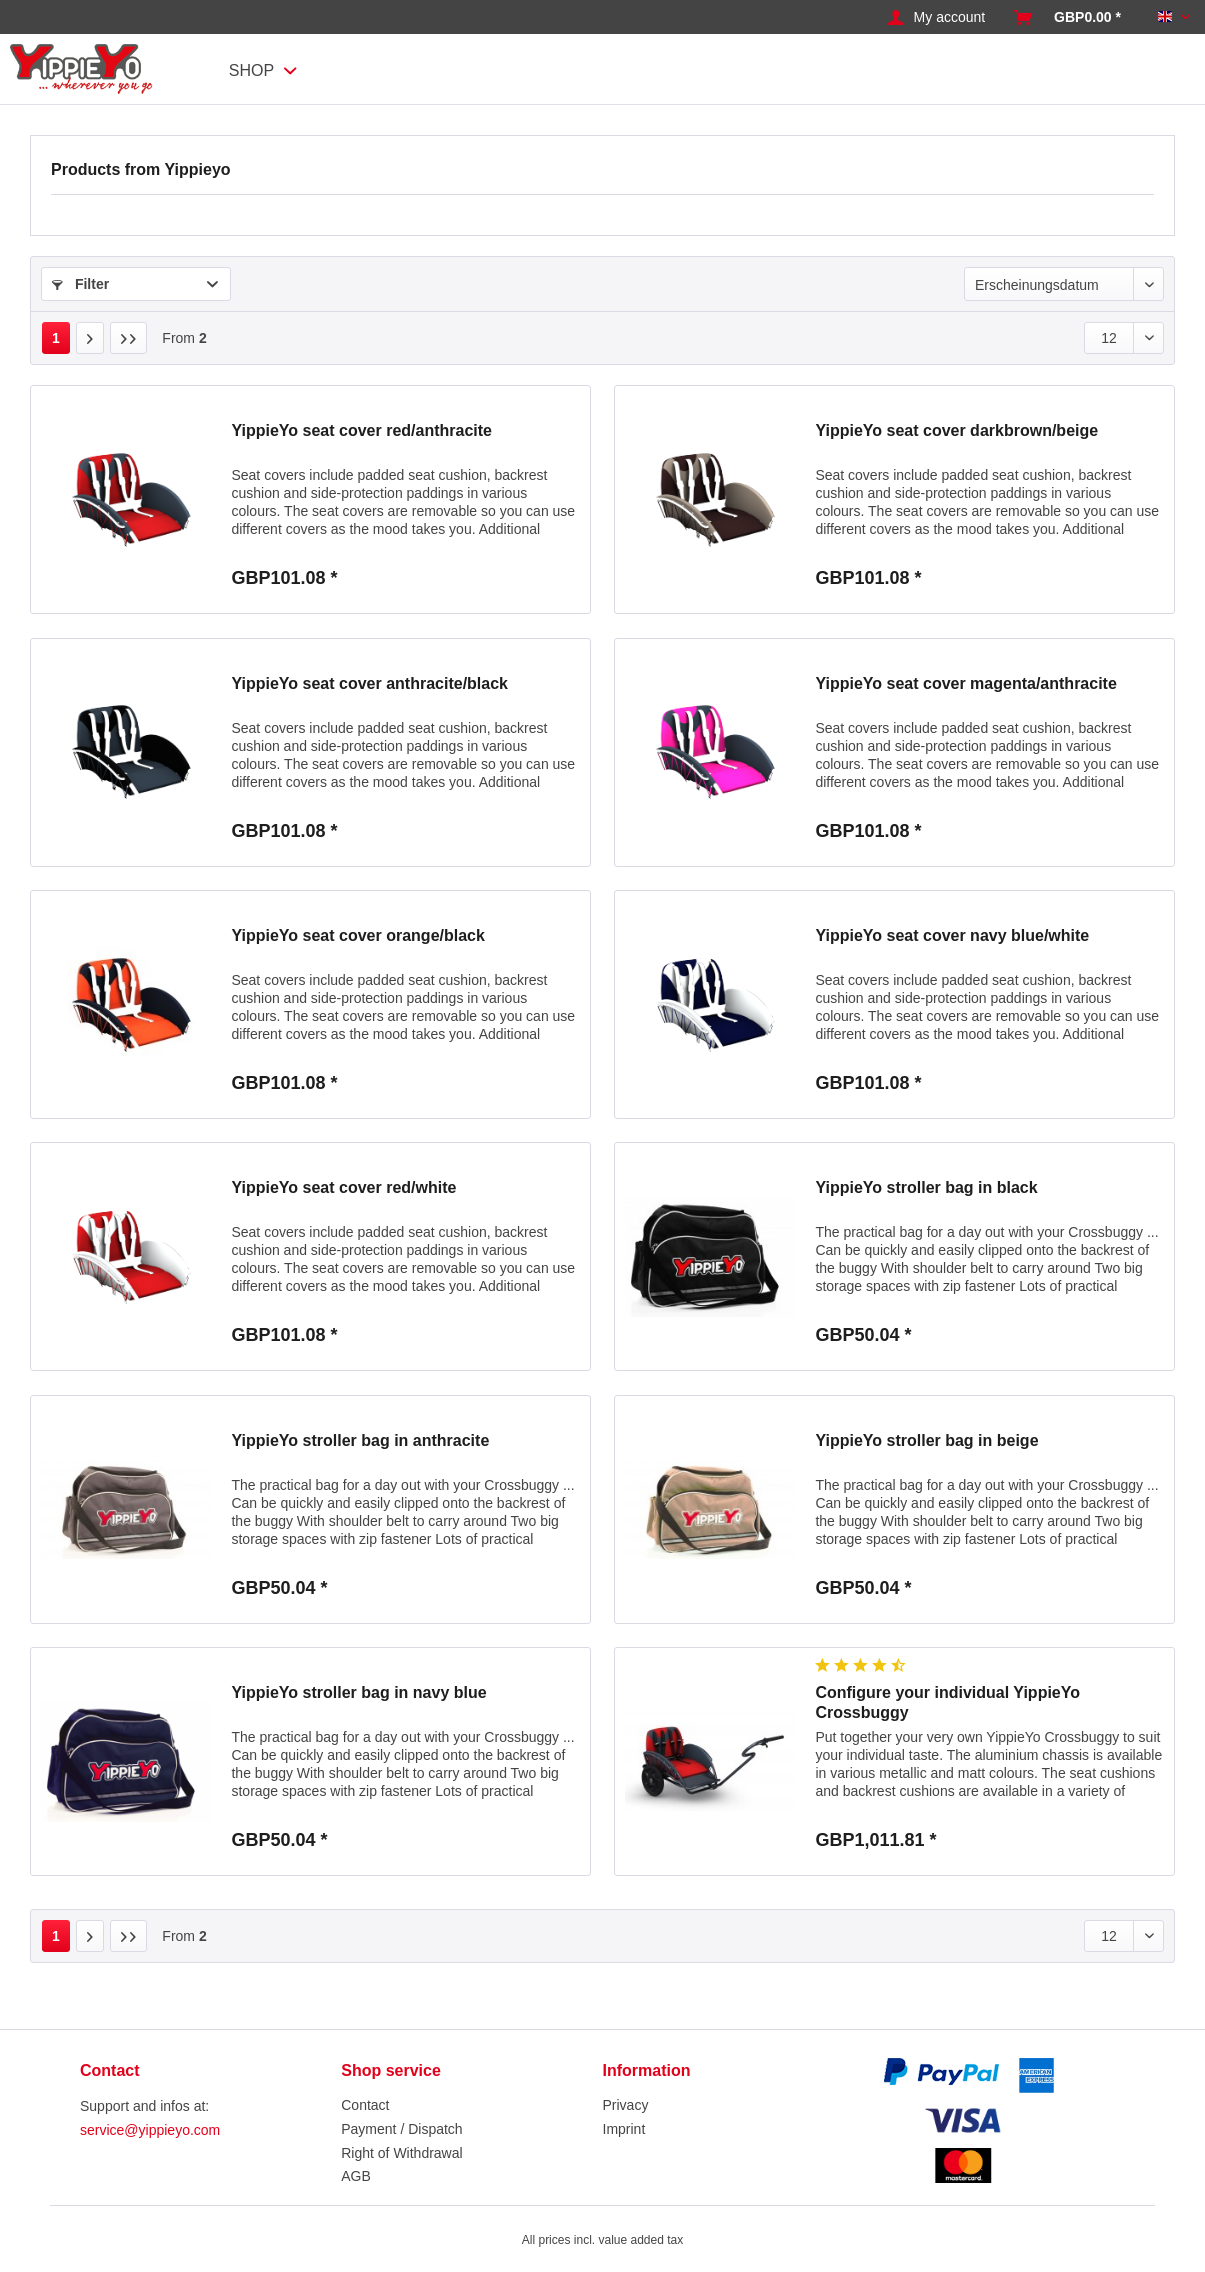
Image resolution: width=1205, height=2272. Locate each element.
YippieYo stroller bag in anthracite (360, 1440)
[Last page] (129, 338)
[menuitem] (937, 18)
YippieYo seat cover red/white (343, 1187)
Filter (80, 284)
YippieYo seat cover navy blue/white (952, 935)
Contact (365, 2105)
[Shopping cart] (1067, 18)
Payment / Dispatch (401, 2129)
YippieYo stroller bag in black (926, 1187)
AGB (356, 2176)
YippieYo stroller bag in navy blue (358, 1692)
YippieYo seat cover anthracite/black (369, 683)
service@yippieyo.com (150, 2130)
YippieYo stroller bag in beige (926, 1440)
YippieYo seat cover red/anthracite (361, 430)
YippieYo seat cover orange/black (357, 935)
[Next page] (90, 338)
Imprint (624, 2129)
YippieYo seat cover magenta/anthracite (965, 683)
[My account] (937, 18)
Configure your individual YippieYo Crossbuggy (947, 1702)
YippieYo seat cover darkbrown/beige (956, 430)
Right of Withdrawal (401, 2153)
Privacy (626, 2105)
